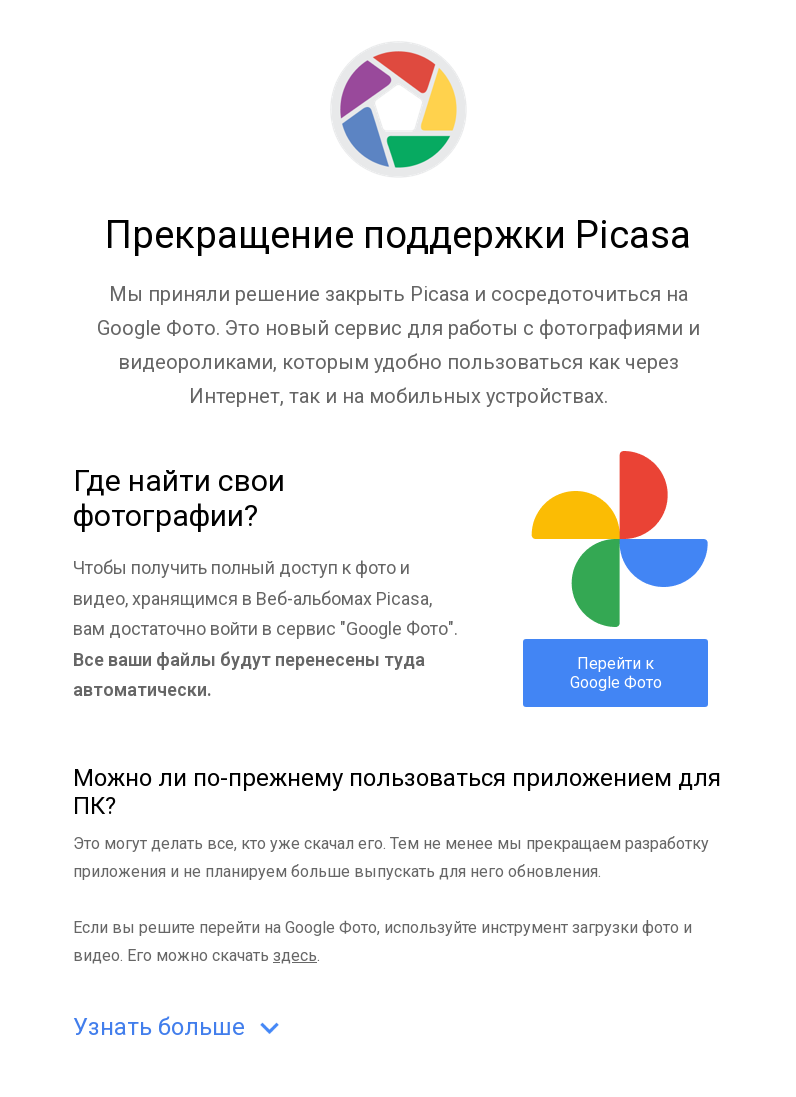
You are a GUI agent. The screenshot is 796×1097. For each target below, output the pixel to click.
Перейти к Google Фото (616, 673)
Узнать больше (180, 1028)
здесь (295, 955)
